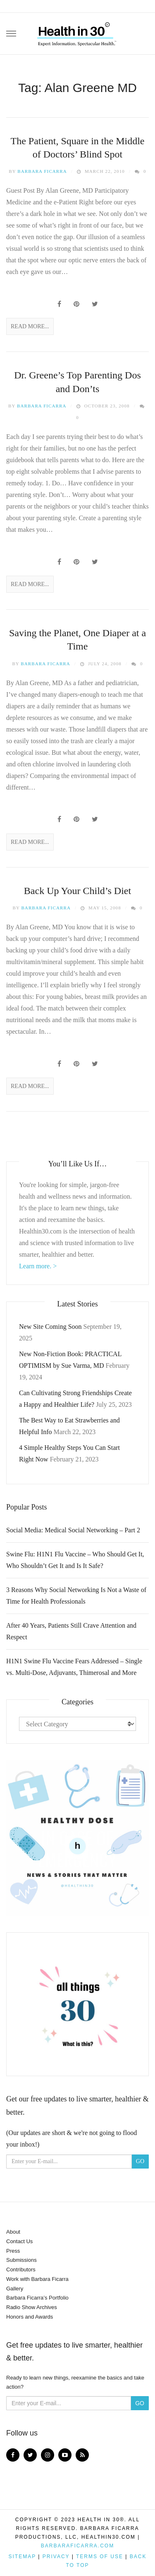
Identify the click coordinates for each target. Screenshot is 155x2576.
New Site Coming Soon (50, 1326)
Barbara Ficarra (42, 171)
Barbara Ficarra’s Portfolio (37, 2298)
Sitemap (22, 2556)
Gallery (14, 2288)
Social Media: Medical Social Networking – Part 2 (73, 1530)
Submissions (21, 2260)
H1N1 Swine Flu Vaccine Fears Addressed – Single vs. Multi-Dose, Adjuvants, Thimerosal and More (74, 1667)
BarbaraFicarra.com (77, 2546)
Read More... (30, 326)
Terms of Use (99, 2556)
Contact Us (19, 2241)
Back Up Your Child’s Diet (77, 890)
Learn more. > (38, 1266)
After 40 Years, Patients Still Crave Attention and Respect (71, 1631)
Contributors (21, 2269)
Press (13, 2251)
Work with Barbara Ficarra (37, 2279)
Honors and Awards (29, 2317)
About (13, 2232)
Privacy (56, 2556)
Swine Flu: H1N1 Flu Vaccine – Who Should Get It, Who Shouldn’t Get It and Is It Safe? (75, 1560)
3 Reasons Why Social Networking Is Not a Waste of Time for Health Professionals (76, 1595)
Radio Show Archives (31, 2307)
